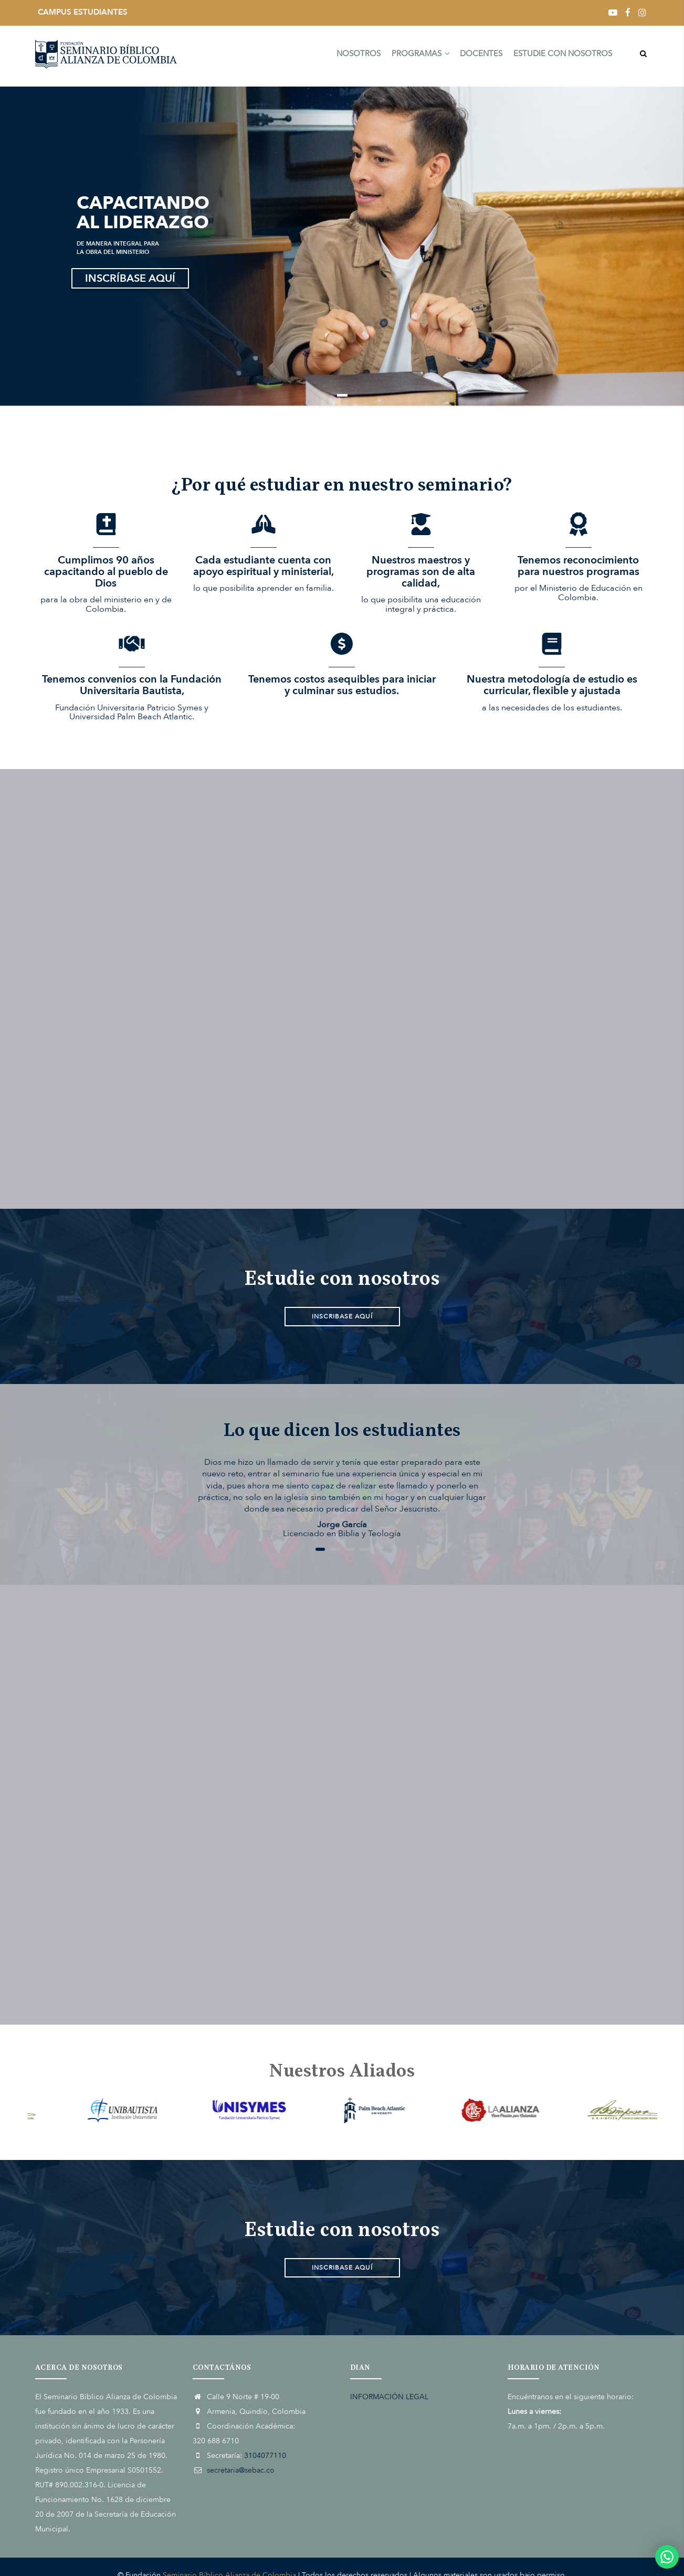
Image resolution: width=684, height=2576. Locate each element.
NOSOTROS (352, 56)
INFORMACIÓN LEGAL (389, 2397)
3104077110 (265, 2456)
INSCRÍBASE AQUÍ (130, 278)
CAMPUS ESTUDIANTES (83, 12)
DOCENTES (479, 56)
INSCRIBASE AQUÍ (342, 1316)
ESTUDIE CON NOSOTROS (562, 56)
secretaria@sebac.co (241, 2470)
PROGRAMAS (416, 56)
